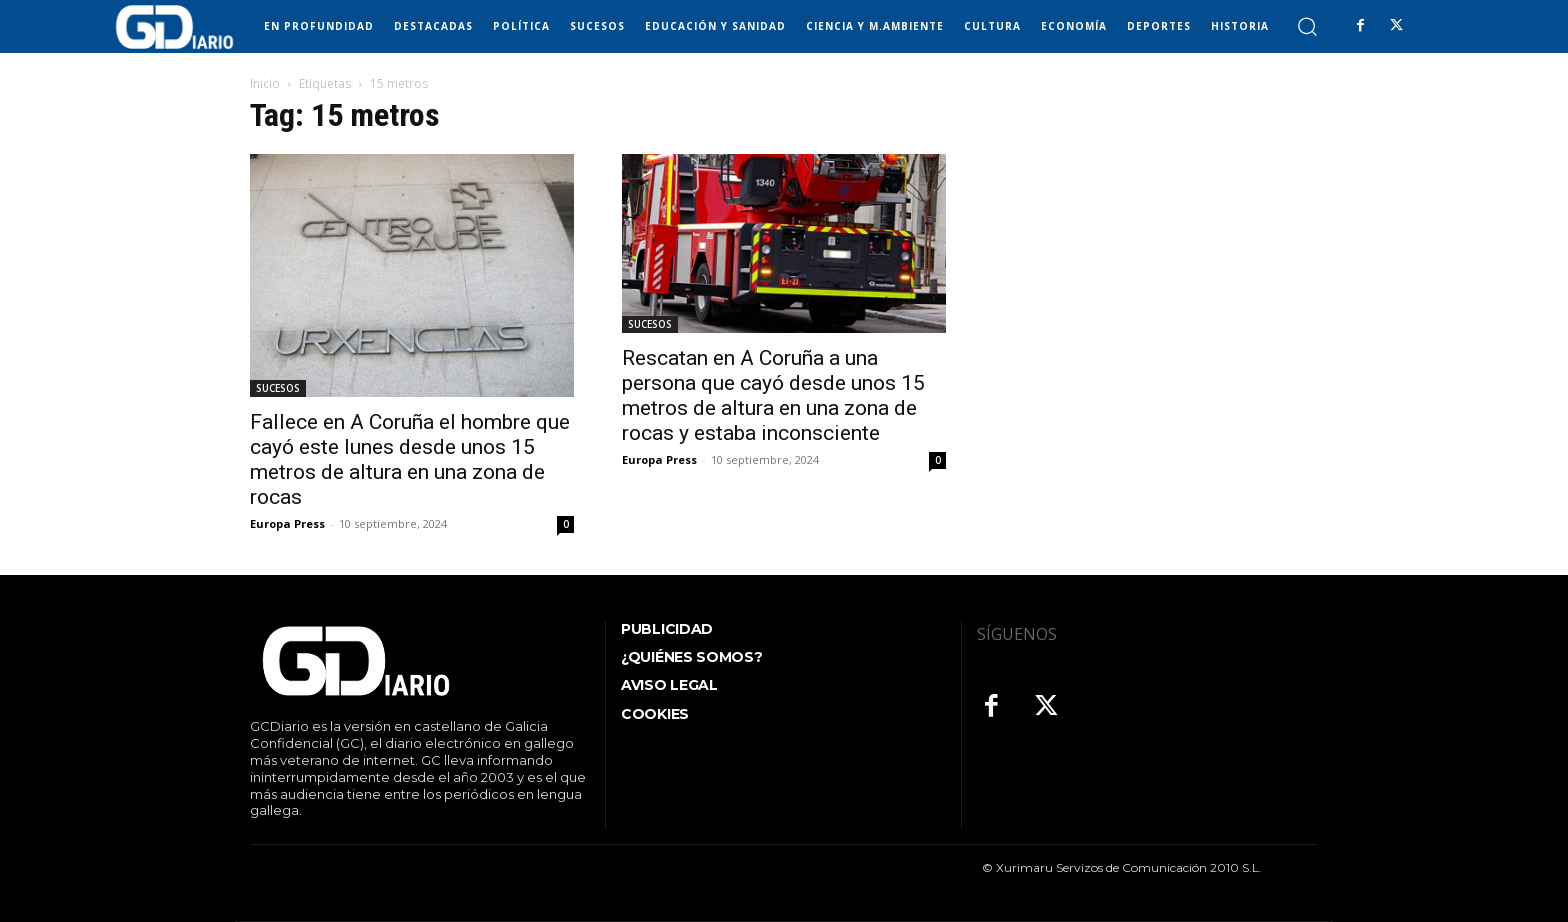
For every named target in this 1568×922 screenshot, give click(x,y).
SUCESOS (278, 388)
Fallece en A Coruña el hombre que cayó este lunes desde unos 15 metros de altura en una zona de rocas (410, 459)
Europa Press (287, 523)
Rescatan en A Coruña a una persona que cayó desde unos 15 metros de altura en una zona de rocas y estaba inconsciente (773, 395)
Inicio (265, 83)
